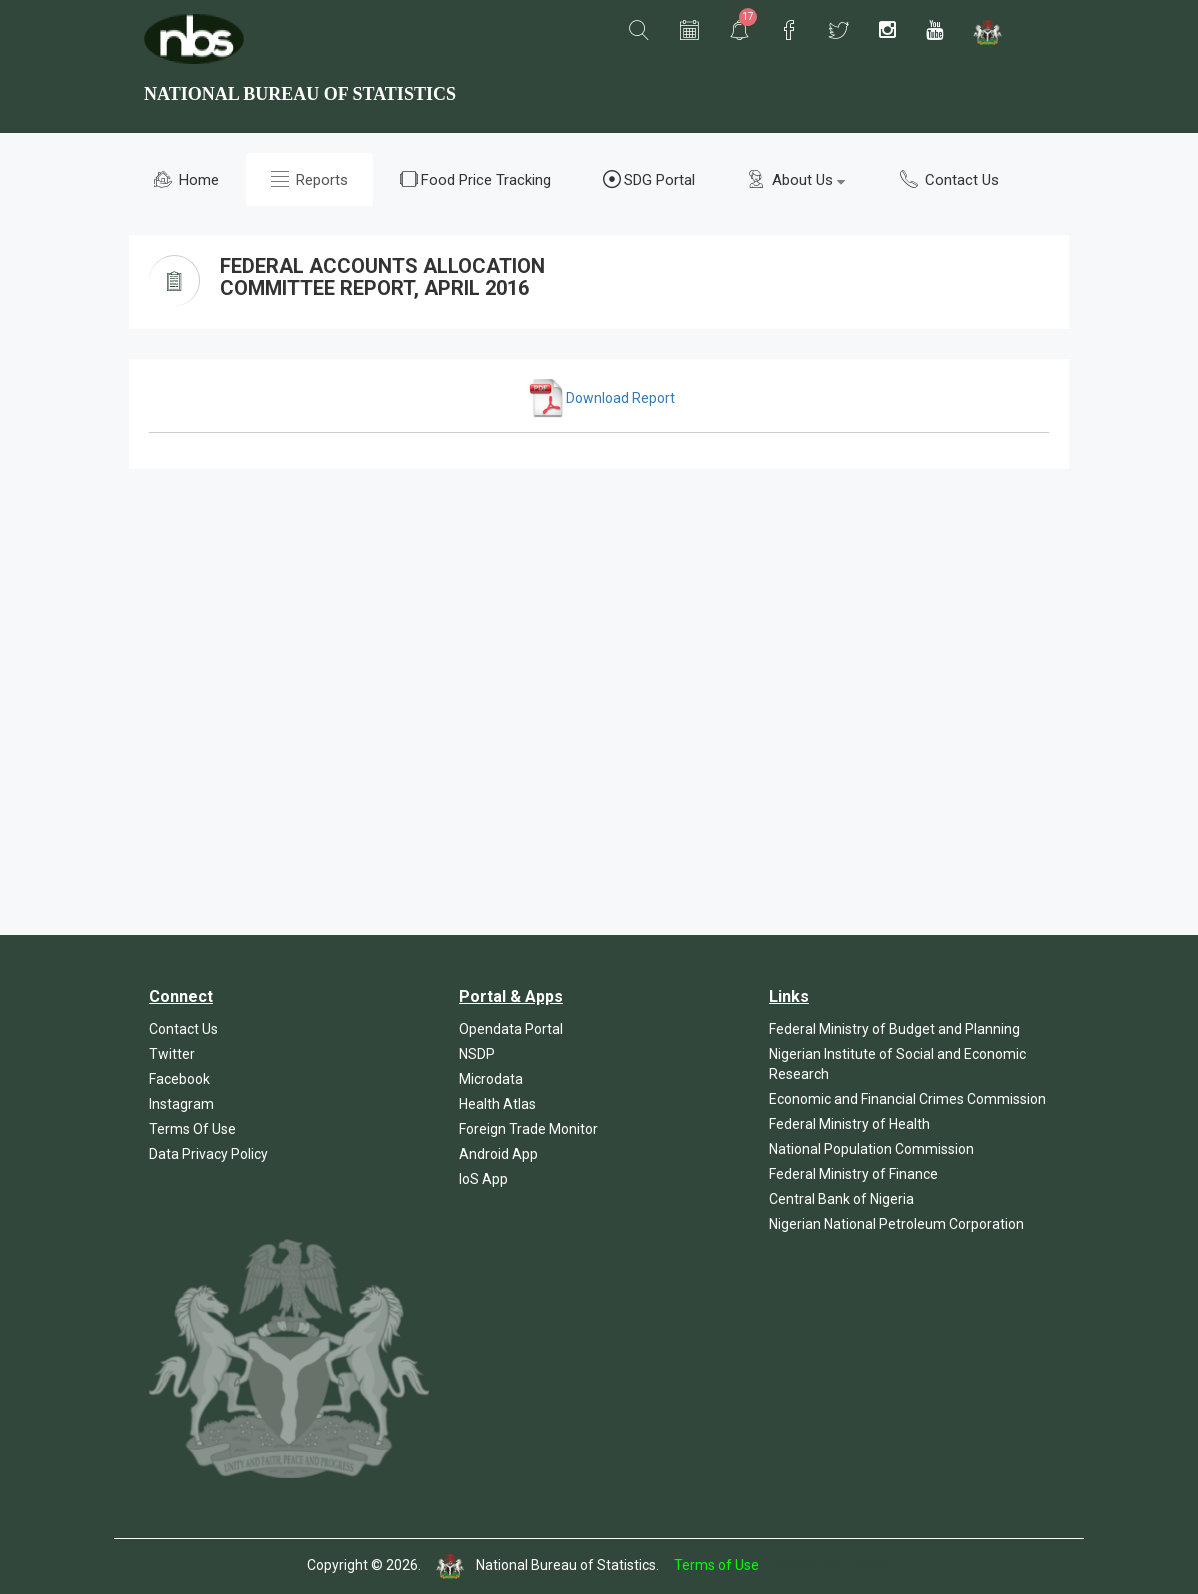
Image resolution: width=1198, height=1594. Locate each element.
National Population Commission (871, 1149)
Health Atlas (497, 1104)
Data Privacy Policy (208, 1154)
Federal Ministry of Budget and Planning (894, 1029)
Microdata (491, 1079)
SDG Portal (649, 179)
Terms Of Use (192, 1129)
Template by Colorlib (826, 1565)
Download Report (601, 398)
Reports (309, 179)
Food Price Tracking (475, 179)
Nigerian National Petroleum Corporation (896, 1224)
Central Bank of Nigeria (841, 1199)
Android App (498, 1154)
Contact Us (949, 179)
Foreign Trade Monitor (528, 1129)
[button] (639, 31)
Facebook (179, 1079)
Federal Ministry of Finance (853, 1174)
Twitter (172, 1054)
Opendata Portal (511, 1029)
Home (186, 179)
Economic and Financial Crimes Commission (907, 1099)
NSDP (477, 1054)
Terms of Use (716, 1565)
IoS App (483, 1179)
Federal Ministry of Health (849, 1124)
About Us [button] (796, 179)
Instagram (181, 1104)
